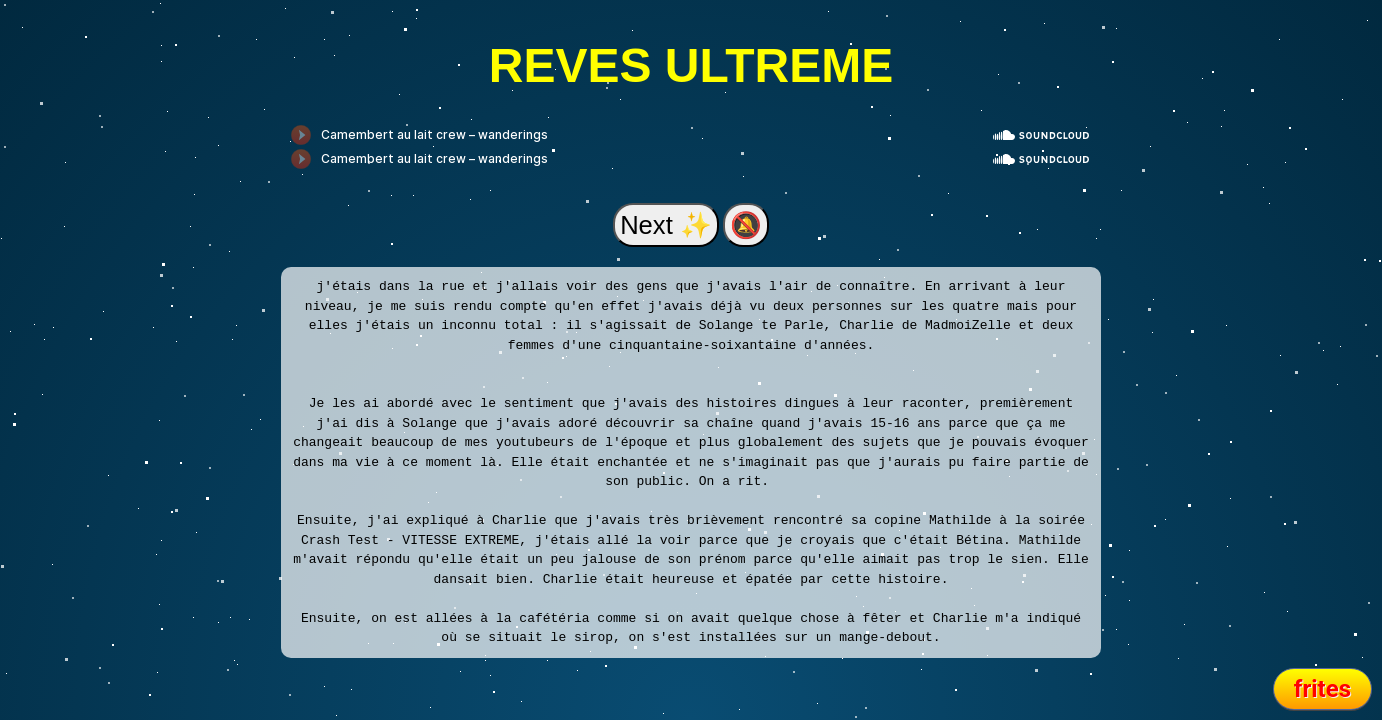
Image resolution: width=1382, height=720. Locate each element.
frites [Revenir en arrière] (1322, 689)
